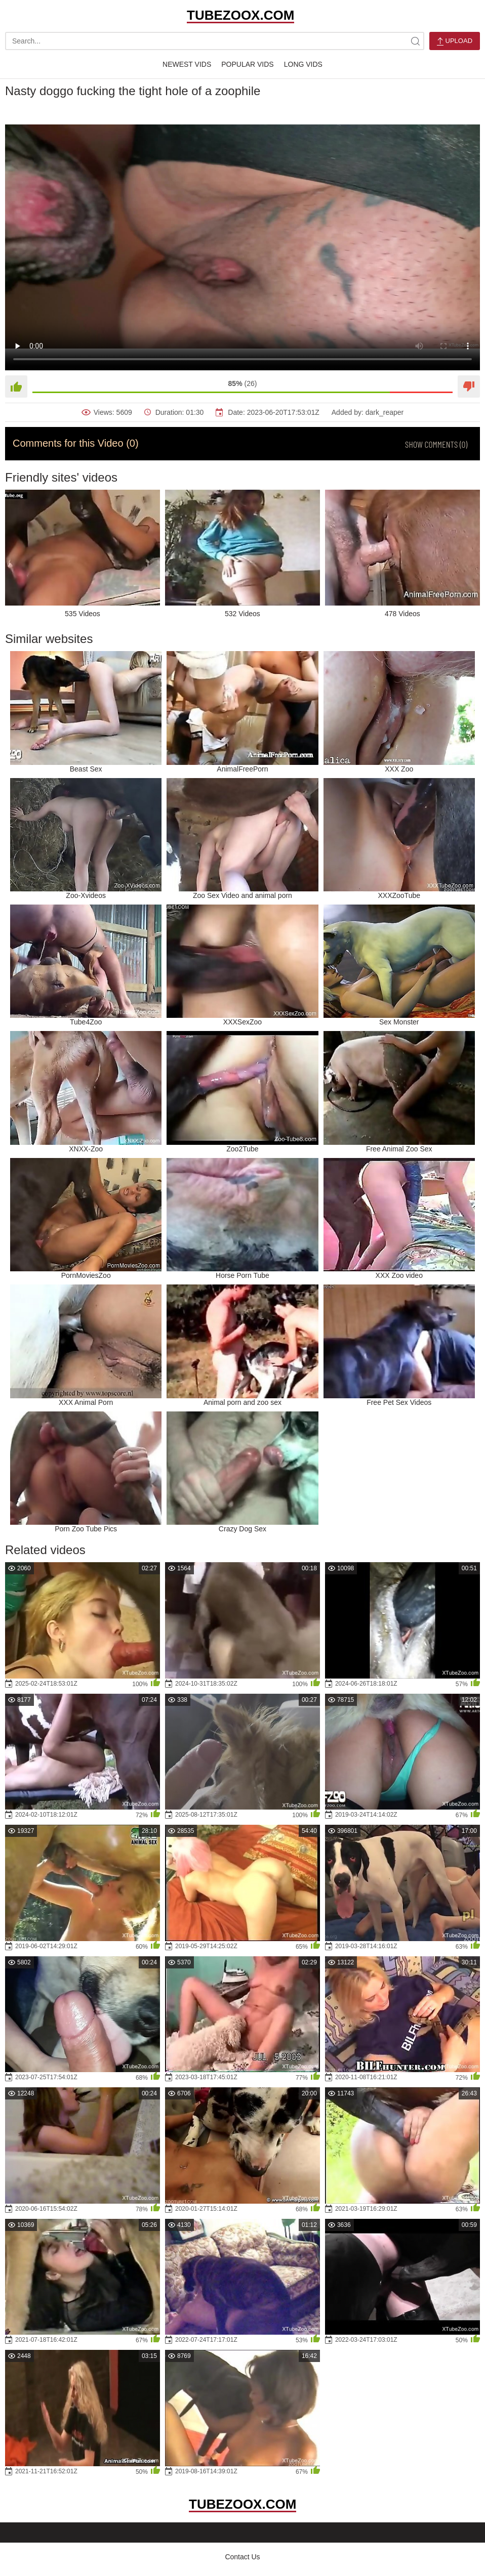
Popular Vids (247, 64)
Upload (454, 41)
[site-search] (415, 41)
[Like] (16, 386)
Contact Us (242, 2557)
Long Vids (303, 64)
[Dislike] (469, 386)
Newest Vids (187, 64)
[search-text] (214, 41)
